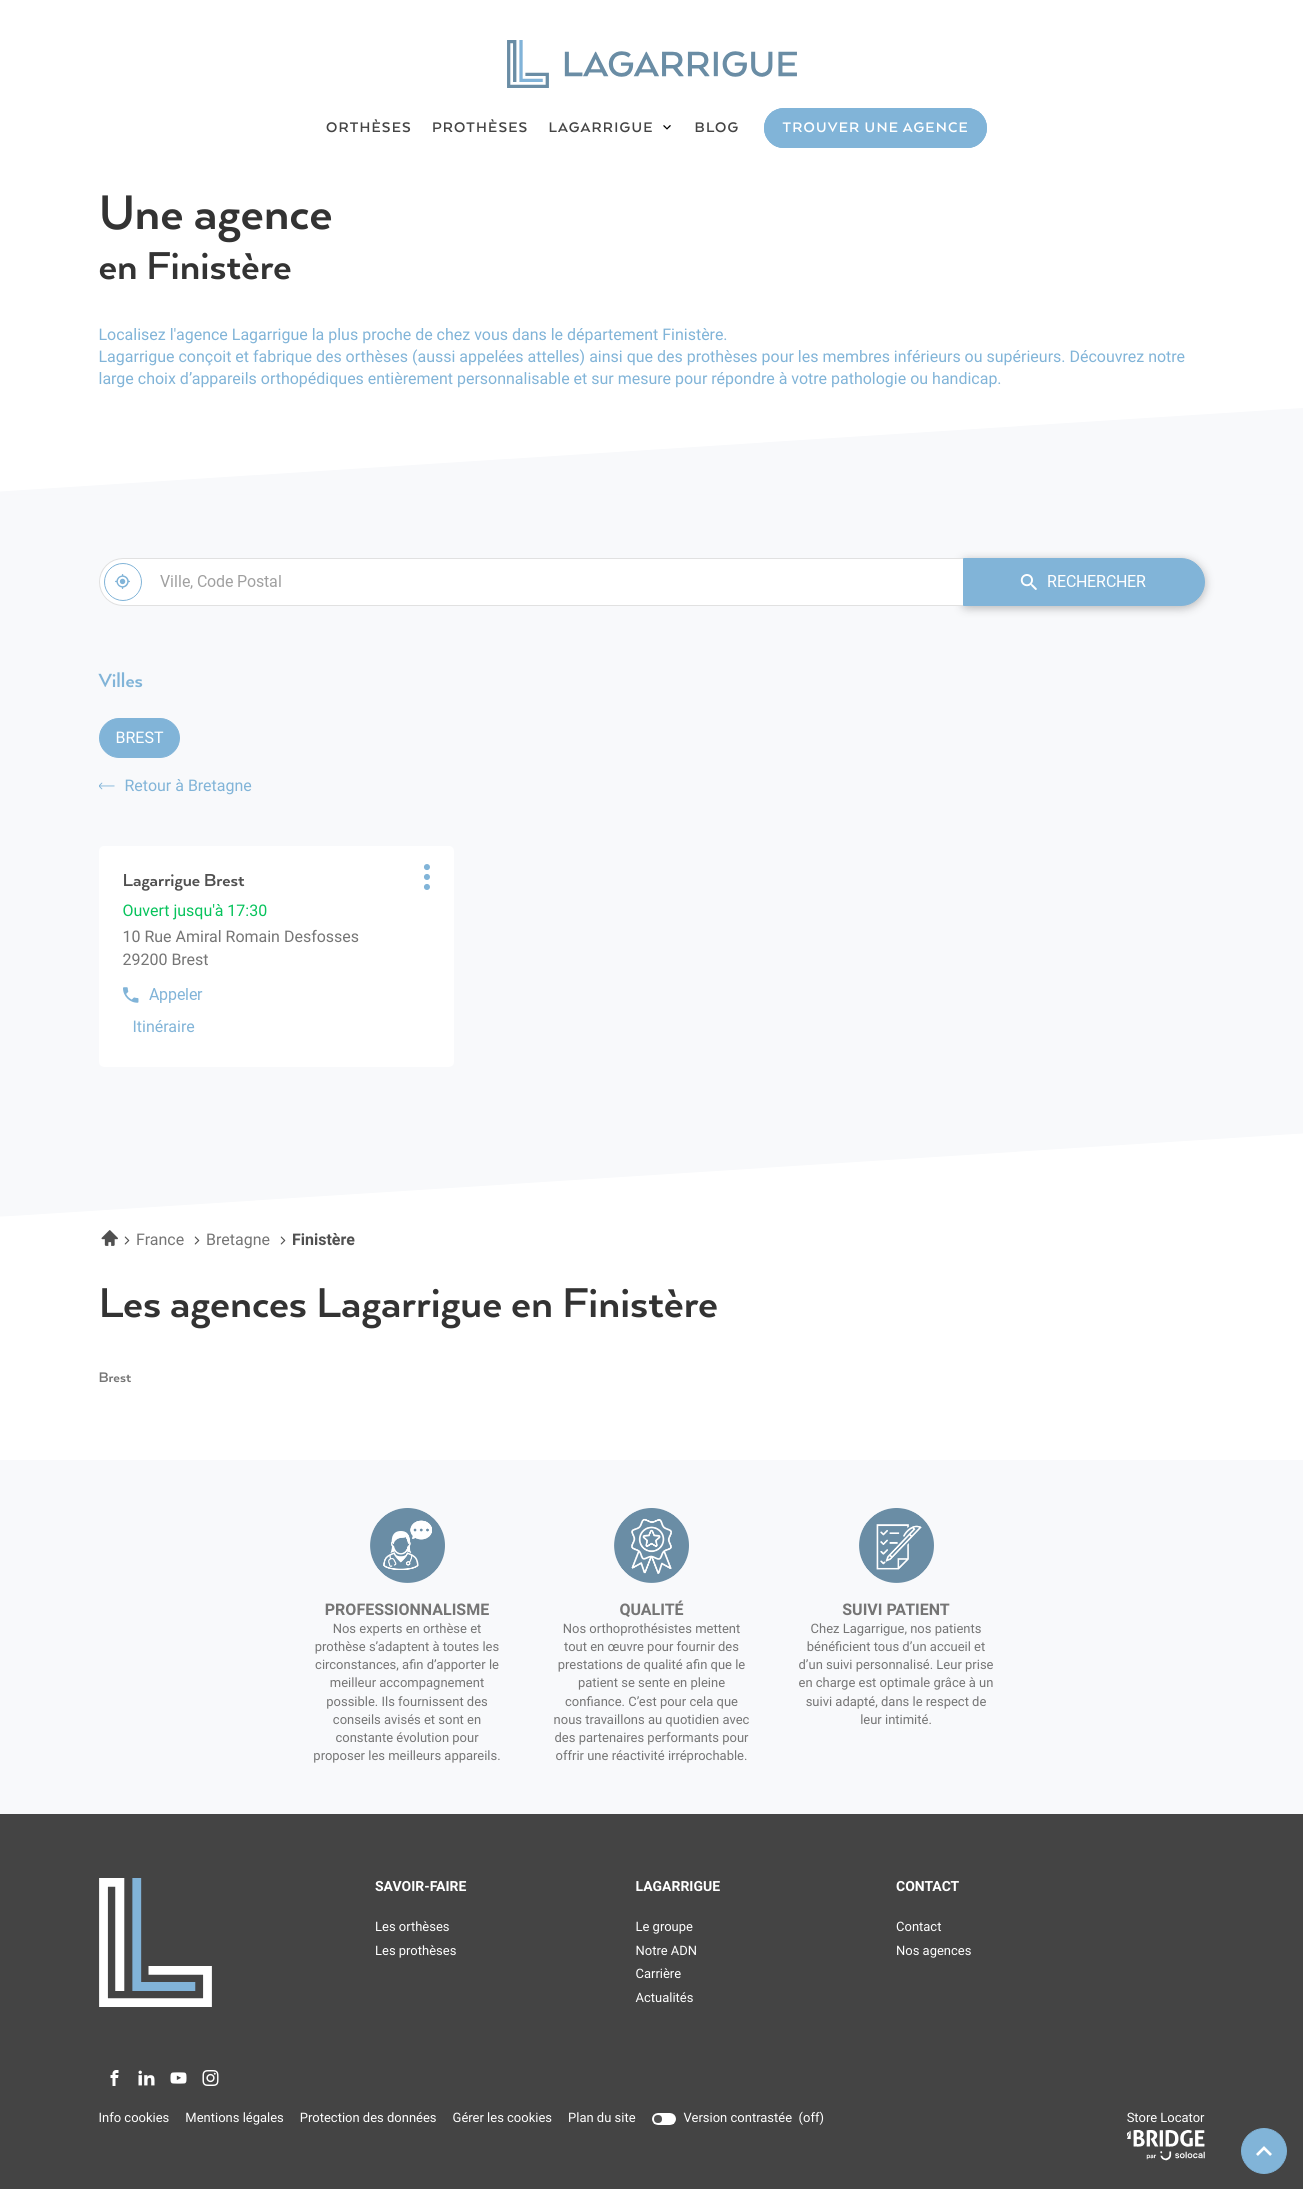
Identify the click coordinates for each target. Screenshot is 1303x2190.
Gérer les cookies (502, 2118)
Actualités (665, 1998)
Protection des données (368, 2119)
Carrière (659, 1975)
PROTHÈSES (480, 128)
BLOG (717, 128)
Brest (140, 737)
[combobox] (530, 582)
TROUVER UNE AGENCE (875, 128)
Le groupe (664, 1927)
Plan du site (602, 2118)
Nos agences (933, 1951)
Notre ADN (667, 1951)
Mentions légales (234, 2119)
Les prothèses (415, 1951)
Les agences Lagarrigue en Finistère (408, 1305)
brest (115, 1379)
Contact (918, 1927)
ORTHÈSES (369, 128)
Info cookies (134, 2119)
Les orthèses (412, 1927)
